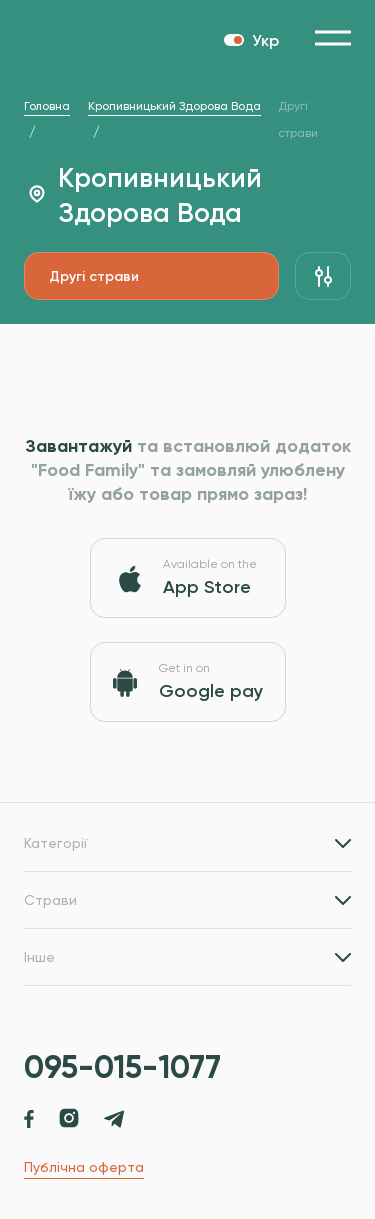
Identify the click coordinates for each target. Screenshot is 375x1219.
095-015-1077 (122, 1067)
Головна (47, 106)
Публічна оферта (84, 1167)
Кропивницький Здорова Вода (174, 106)
